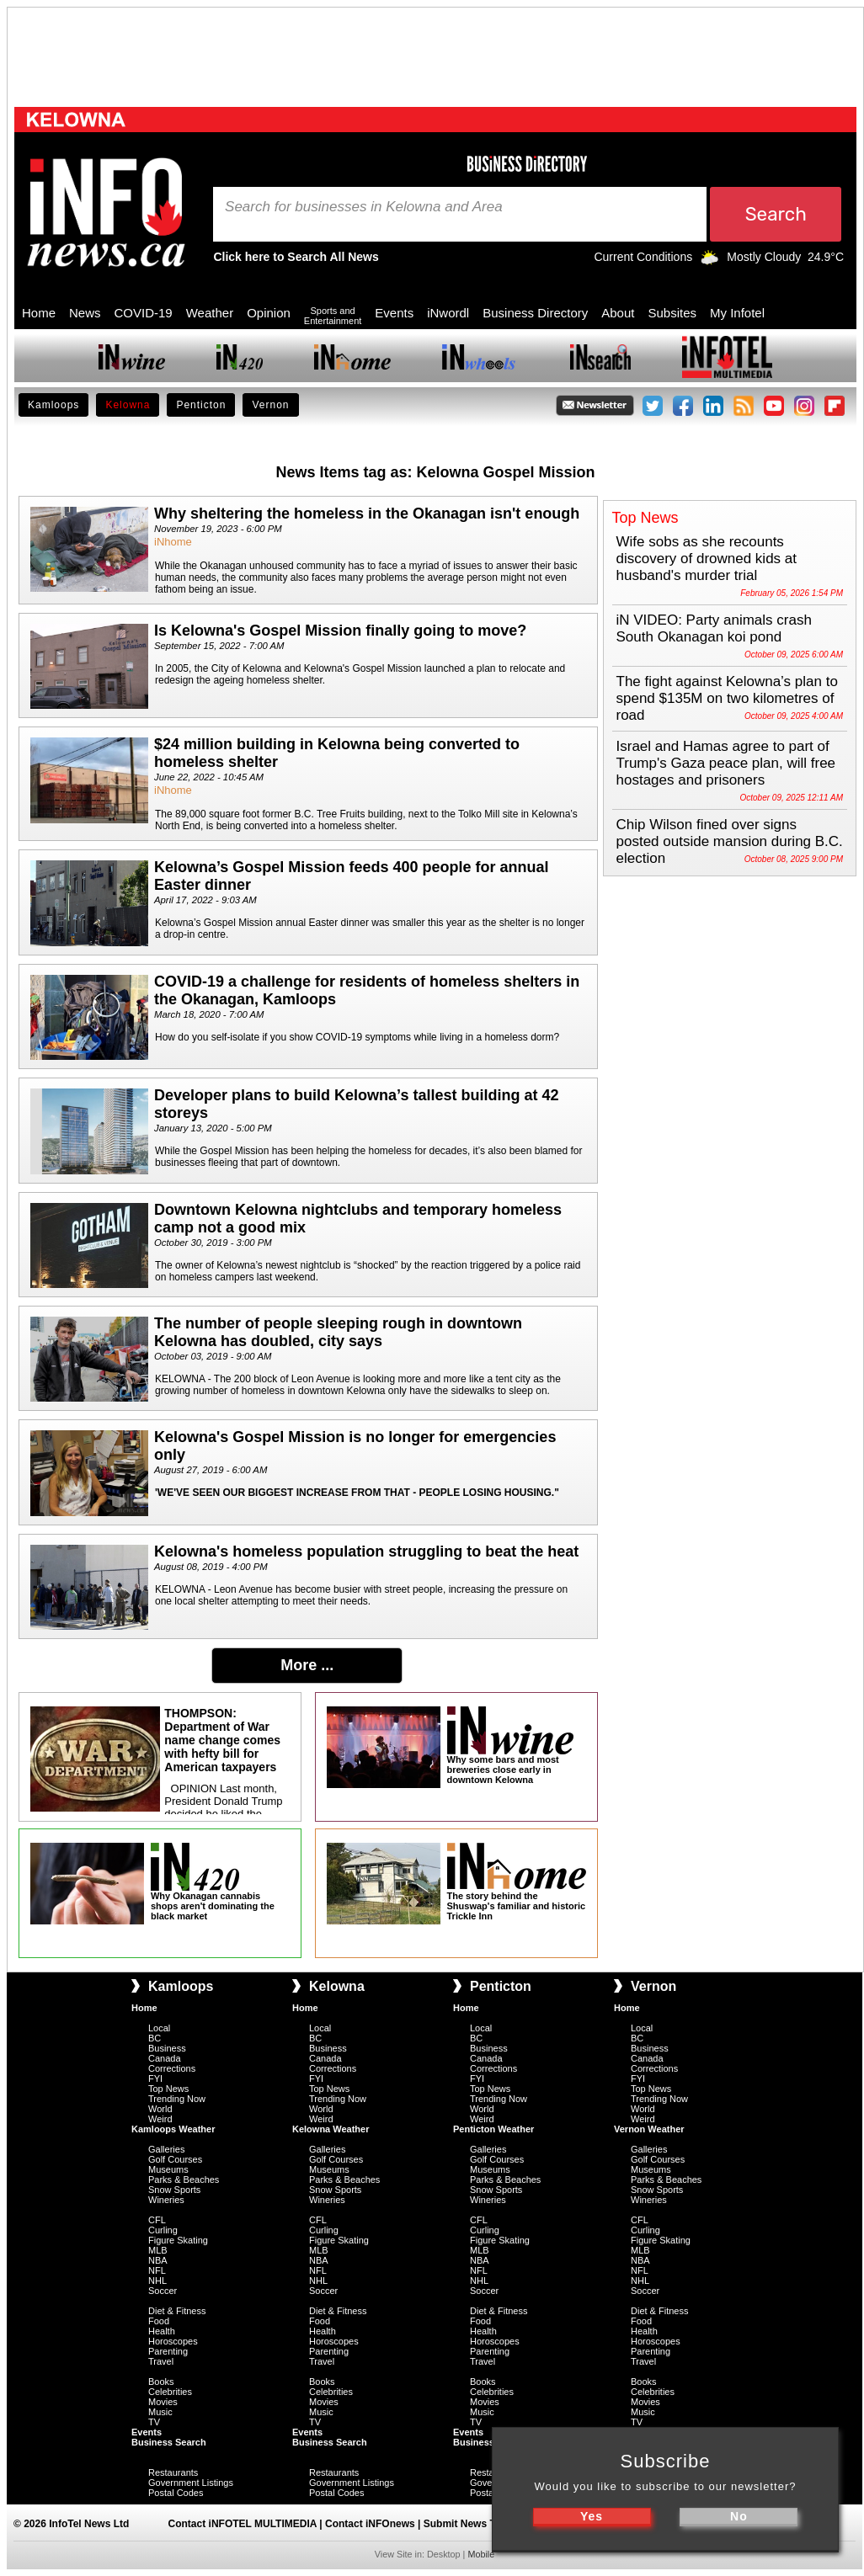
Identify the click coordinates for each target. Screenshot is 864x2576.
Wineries (166, 2200)
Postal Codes (175, 2493)
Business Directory (535, 313)
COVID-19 (144, 313)
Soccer (162, 2291)
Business (167, 2048)
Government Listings (190, 2483)
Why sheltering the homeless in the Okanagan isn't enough (366, 513)
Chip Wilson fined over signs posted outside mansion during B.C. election (729, 841)
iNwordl (448, 313)
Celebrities (170, 2392)
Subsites (672, 313)
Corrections (171, 2068)
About (617, 313)
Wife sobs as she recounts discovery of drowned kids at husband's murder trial (706, 558)
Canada (164, 2058)
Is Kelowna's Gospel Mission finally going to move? (340, 630)
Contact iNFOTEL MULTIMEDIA (242, 2524)
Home (39, 313)
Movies (163, 2402)
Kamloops (53, 405)
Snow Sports (174, 2190)
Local (159, 2028)
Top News (168, 2089)
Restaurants (173, 2472)
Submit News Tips (467, 2524)
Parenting (168, 2351)
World (160, 2109)
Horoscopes (173, 2341)
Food (158, 2321)
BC (154, 2038)
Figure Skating (178, 2240)
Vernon (270, 405)
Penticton (201, 405)
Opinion (269, 313)
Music (160, 2412)
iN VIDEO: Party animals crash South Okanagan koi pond (714, 628)
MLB (158, 2250)
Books (161, 2381)
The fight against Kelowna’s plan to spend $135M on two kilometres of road (727, 698)
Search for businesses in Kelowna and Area (364, 207)
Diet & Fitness (176, 2311)
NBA (158, 2260)
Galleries (166, 2149)
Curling (163, 2230)
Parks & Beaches (183, 2179)
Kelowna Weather (331, 2129)
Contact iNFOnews (370, 2524)
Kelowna (127, 405)
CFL (157, 2220)
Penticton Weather (493, 2129)
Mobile (480, 2554)
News (85, 313)
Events (394, 313)
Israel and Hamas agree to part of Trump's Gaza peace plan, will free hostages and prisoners (726, 763)
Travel (160, 2361)
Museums (168, 2169)
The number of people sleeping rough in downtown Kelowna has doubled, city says (338, 1332)
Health (161, 2331)
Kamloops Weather (173, 2129)
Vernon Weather (649, 2129)
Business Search (168, 2442)
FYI (155, 2078)
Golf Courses (175, 2159)
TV (154, 2422)
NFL (157, 2270)
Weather (209, 313)
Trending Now (176, 2099)
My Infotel (737, 313)
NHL (157, 2280)
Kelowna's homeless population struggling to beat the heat (366, 1551)
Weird (160, 2119)
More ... (306, 1665)
